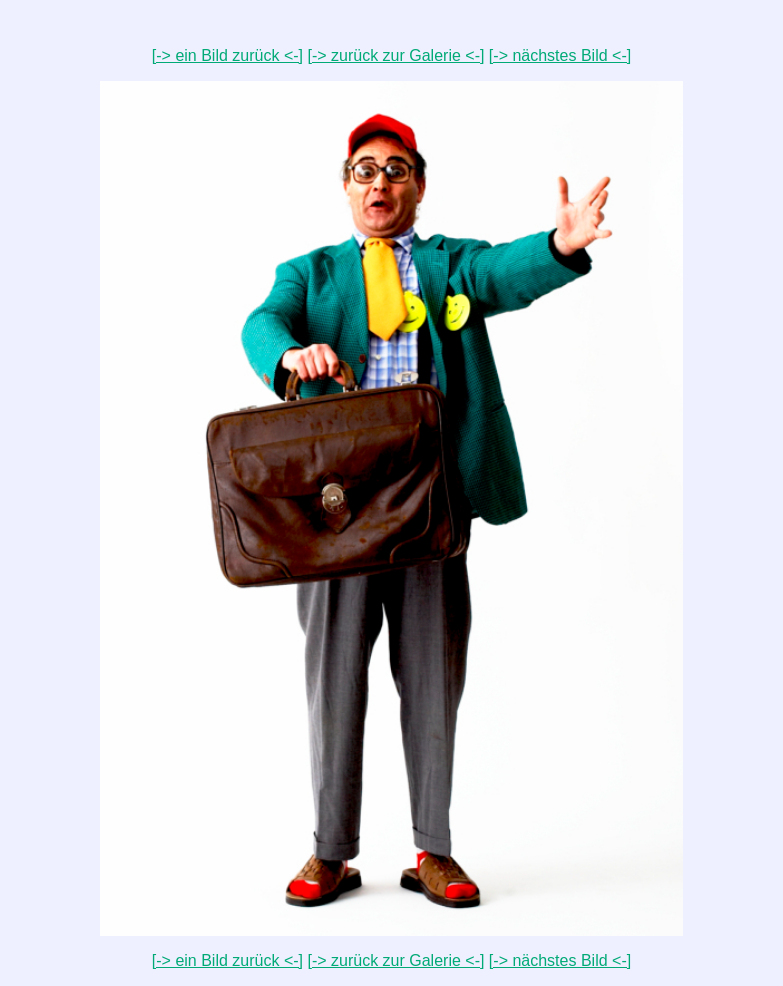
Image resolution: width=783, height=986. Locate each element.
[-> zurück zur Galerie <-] (395, 55)
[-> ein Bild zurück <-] (227, 55)
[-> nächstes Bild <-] (560, 55)
